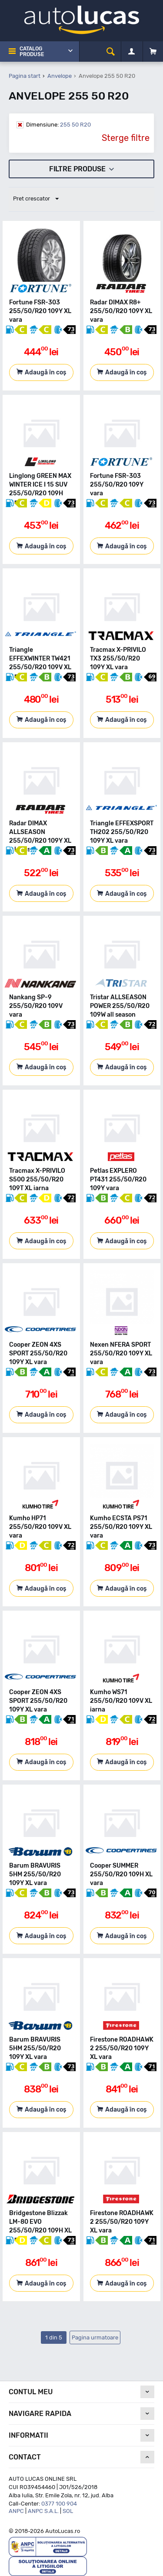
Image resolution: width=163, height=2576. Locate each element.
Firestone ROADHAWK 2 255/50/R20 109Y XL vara (121, 2048)
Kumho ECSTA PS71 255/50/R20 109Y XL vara (121, 1527)
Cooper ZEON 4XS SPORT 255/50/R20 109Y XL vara (38, 1353)
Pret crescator (36, 199)
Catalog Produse (32, 51)
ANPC (16, 2511)
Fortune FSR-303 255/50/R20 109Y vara (116, 484)
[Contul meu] (131, 52)
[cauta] (110, 51)
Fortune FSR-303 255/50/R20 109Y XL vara (40, 311)
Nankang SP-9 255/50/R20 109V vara (36, 1006)
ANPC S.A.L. (43, 2511)
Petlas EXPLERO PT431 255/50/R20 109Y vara (118, 1179)
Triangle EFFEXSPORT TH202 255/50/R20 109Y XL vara (121, 832)
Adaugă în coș (45, 372)
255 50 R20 (58, 124)
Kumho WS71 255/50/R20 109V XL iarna (121, 1700)
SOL (68, 2511)
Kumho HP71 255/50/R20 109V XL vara (40, 1527)
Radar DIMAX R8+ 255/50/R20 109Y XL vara (121, 311)
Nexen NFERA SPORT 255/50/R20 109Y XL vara (121, 1353)
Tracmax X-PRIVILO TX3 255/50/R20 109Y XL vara (118, 658)
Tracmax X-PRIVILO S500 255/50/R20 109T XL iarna (37, 1179)
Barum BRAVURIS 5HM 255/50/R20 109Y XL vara (35, 1874)
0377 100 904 (59, 2503)
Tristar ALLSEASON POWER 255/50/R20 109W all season (120, 1006)
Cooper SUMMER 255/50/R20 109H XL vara (121, 1874)
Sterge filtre (126, 138)
